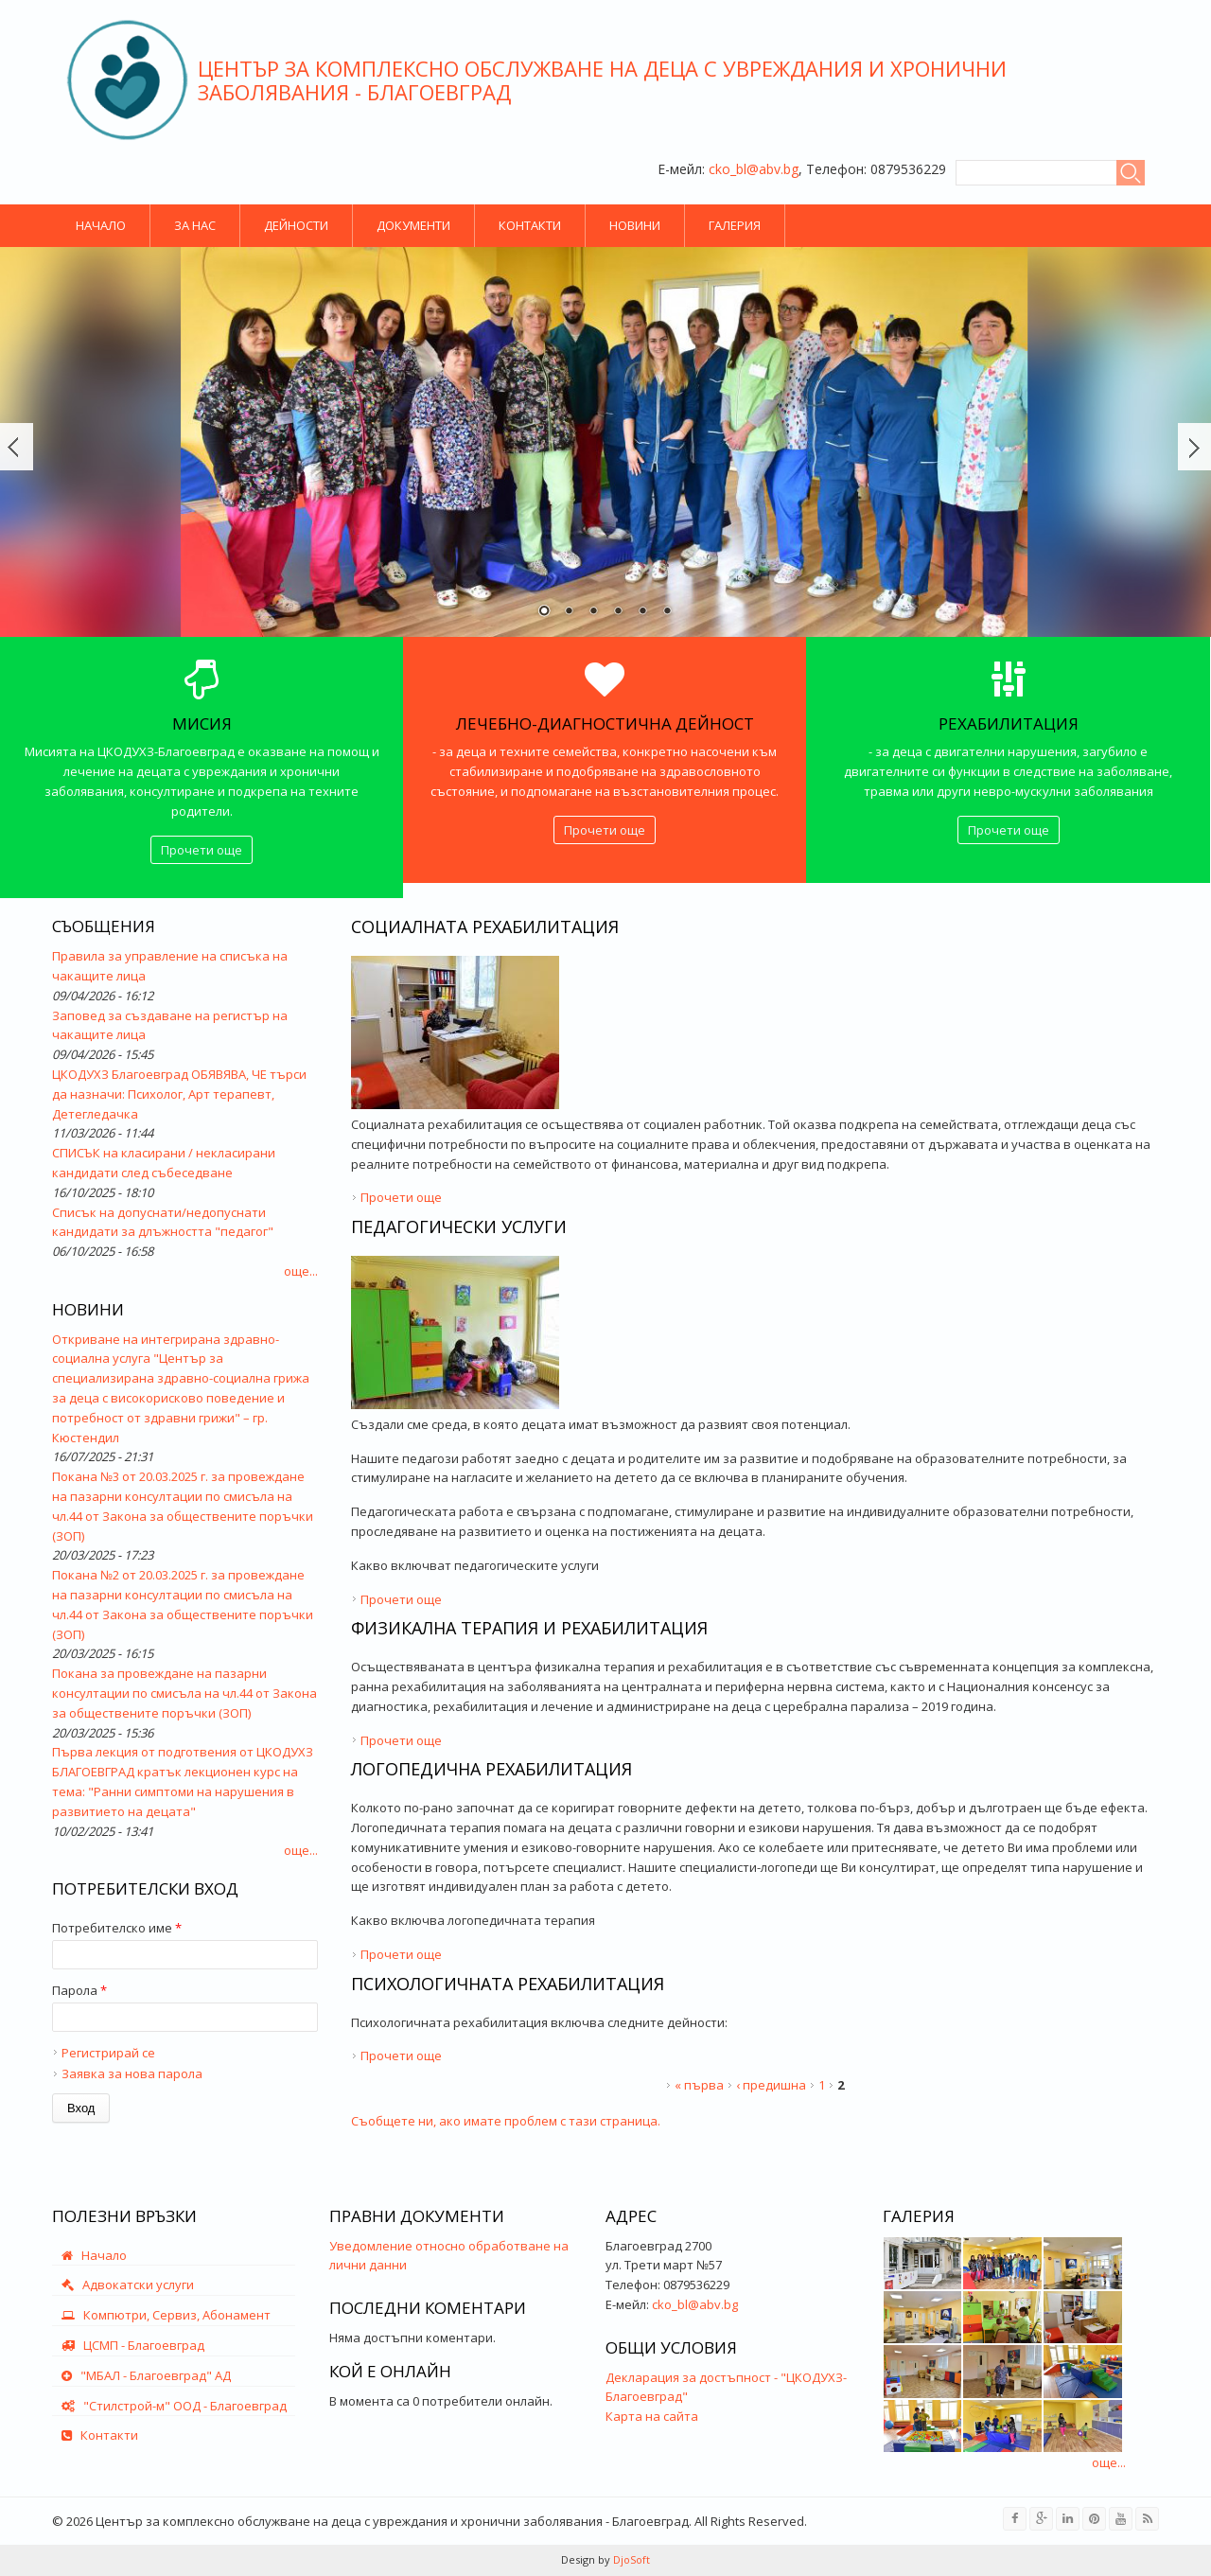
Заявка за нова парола (131, 2073)
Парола (79, 1990)
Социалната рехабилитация (485, 926)
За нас (195, 225)
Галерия (735, 225)
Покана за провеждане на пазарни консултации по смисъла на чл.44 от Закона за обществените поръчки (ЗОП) (184, 1693)
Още (1194, 446)
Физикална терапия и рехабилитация (529, 1627)
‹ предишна (771, 2084)
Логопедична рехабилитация (491, 1768)
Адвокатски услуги (127, 2284)
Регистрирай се (108, 2052)
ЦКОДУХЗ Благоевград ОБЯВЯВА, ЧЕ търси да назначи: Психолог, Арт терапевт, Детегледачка (179, 1094)
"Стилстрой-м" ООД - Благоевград (174, 2405)
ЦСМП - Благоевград (132, 2345)
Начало (101, 225)
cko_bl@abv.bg (754, 169)
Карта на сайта (652, 2416)
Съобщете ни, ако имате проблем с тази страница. (505, 2120)
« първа (699, 2084)
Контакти (530, 225)
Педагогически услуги (459, 1226)
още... (301, 1270)
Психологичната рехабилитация (507, 1983)
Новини (634, 225)
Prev (16, 446)
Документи (413, 225)
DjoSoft (630, 2559)
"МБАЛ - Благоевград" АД (146, 2375)
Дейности (296, 225)
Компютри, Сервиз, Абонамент (166, 2314)
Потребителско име (117, 1927)
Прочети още (201, 849)
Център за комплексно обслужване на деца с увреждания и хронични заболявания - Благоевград (602, 80)
